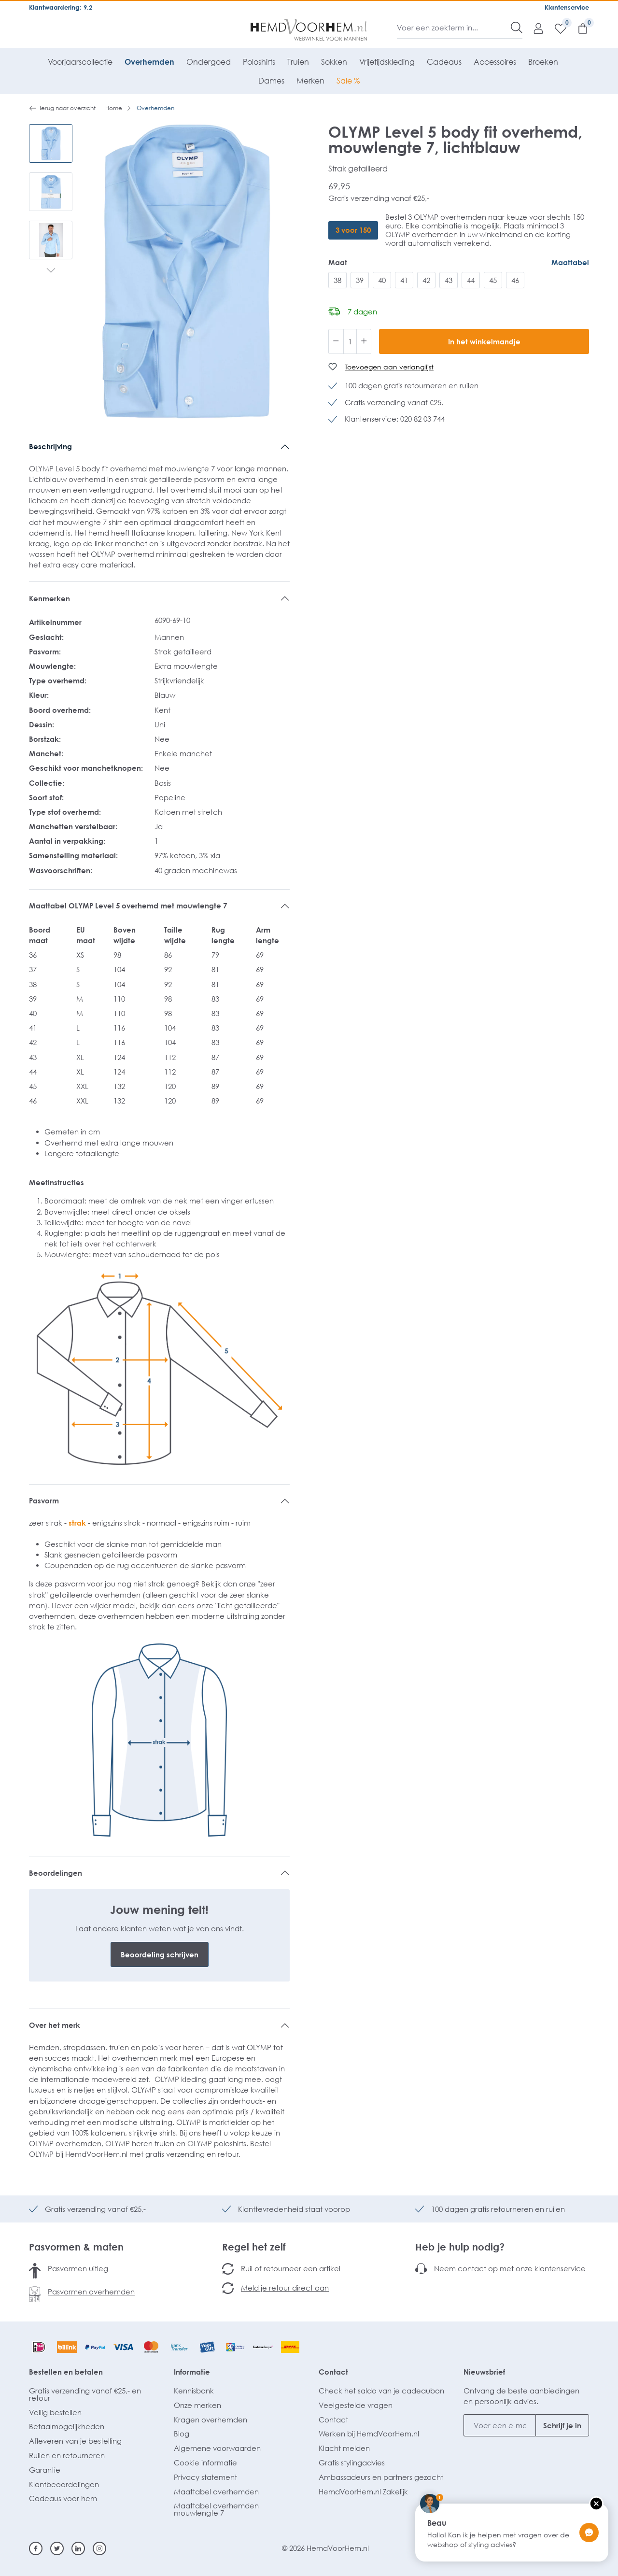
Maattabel (570, 262)
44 (471, 280)
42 (426, 280)
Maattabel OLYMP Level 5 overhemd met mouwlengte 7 (128, 905)
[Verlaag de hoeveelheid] (336, 341)
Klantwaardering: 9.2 (60, 7)
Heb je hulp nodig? (460, 2246)
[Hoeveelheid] (350, 341)
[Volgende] (51, 271)
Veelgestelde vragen (356, 2405)
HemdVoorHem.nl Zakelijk (363, 2491)
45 (493, 280)
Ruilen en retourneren (67, 2455)
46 (515, 280)
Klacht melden (344, 2448)
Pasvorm (44, 1500)
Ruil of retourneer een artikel (290, 2268)
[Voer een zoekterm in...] (454, 27)
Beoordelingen (55, 1872)
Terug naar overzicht (62, 108)
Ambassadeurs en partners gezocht (381, 2477)
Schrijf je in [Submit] (562, 2425)
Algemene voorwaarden (217, 2448)
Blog (181, 2433)
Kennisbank (194, 2390)
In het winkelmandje (484, 341)
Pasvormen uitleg (78, 2268)
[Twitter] (57, 2548)
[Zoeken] (516, 27)
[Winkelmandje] (578, 28)
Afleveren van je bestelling (75, 2440)
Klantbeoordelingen (64, 2484)
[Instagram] (99, 2548)
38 (337, 280)
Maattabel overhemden (216, 2491)
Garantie (44, 2469)
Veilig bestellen (55, 2412)
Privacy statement (205, 2477)
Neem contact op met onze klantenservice (510, 2268)
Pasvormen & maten (76, 2246)
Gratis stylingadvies (352, 2462)
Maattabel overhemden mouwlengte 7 (216, 2509)
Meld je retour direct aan (285, 2287)
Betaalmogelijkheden (66, 2426)
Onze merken (197, 2405)
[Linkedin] (78, 2548)
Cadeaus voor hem (63, 2498)
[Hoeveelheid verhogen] (364, 341)
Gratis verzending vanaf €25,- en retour (85, 2394)
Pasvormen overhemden (91, 2291)
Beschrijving (50, 446)
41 (404, 280)
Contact (333, 2371)
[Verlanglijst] (556, 28)
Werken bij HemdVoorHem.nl (369, 2433)
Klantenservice (567, 7)
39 (360, 280)
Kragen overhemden (210, 2419)
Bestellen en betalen (66, 2371)
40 (382, 280)
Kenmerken (49, 598)
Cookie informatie (205, 2462)
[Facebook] (35, 2548)
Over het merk (54, 2025)
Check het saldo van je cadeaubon (381, 2390)
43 (448, 280)
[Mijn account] (533, 28)
